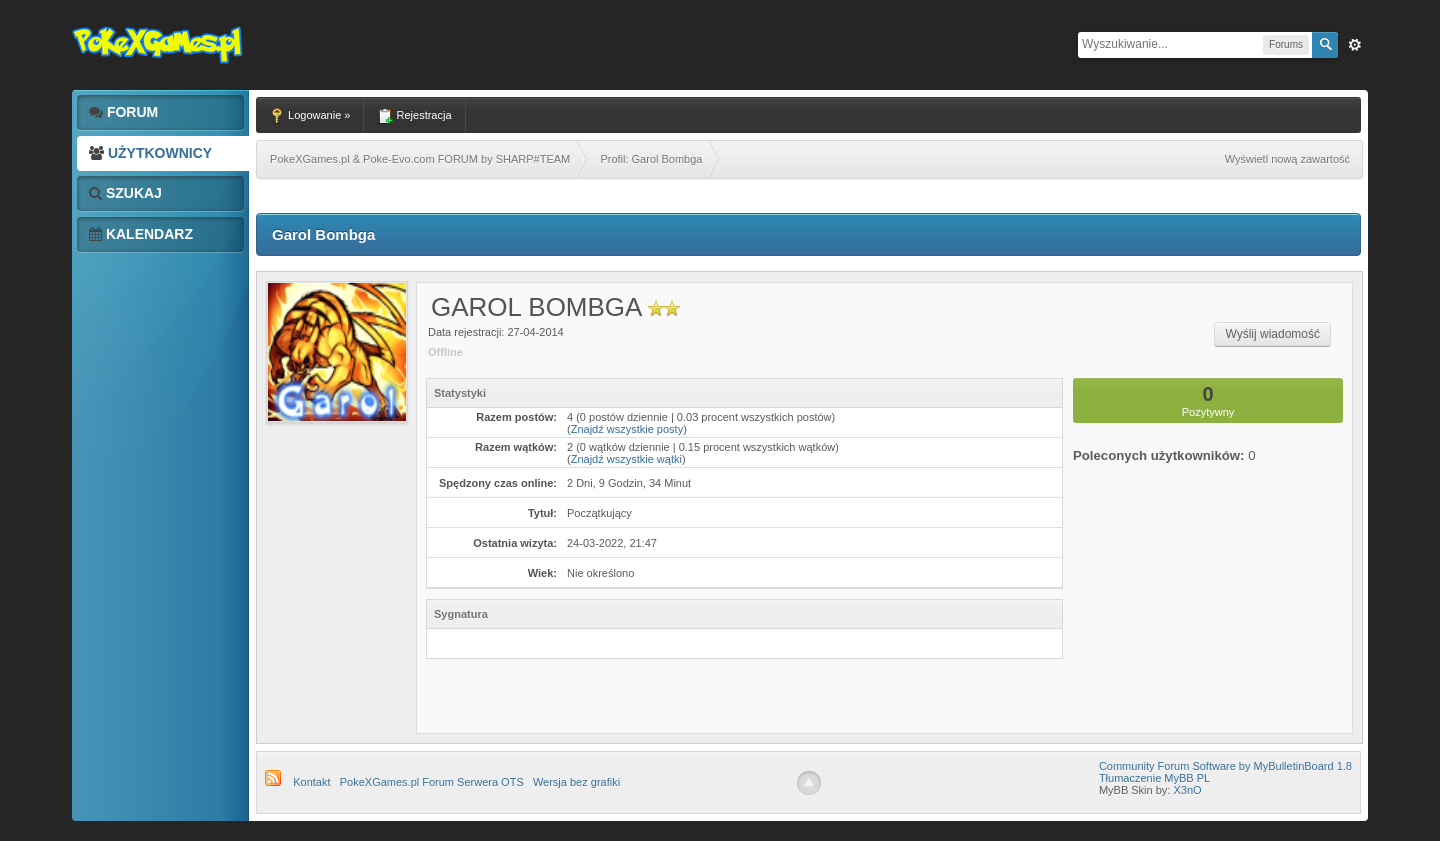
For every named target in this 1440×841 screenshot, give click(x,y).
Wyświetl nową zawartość (1287, 159)
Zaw (1355, 45)
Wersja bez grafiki (576, 782)
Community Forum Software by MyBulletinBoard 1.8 (1225, 766)
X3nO (1187, 790)
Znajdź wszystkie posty (627, 429)
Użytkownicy (150, 153)
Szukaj (125, 193)
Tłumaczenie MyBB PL (1154, 778)
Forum (123, 112)
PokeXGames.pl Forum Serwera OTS (432, 782)
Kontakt (311, 782)
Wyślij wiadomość (1272, 334)
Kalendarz (141, 234)
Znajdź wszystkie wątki (626, 459)
